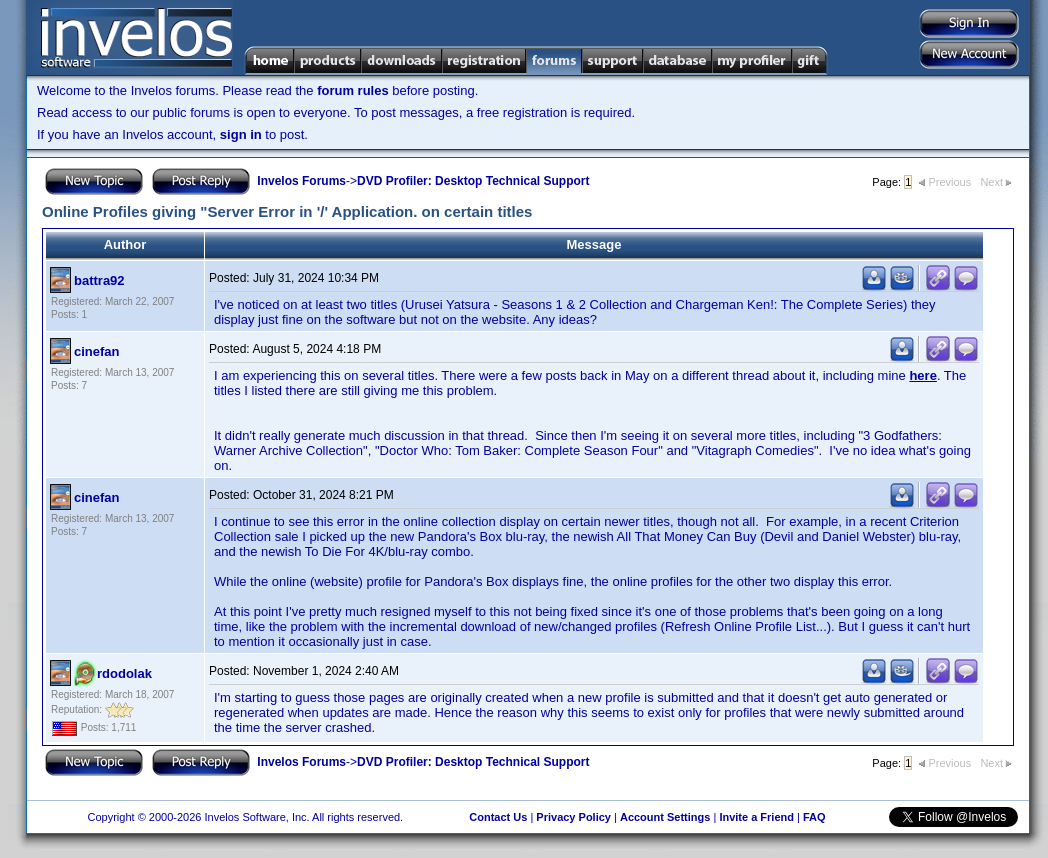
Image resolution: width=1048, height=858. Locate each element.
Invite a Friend (756, 817)
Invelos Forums (301, 181)
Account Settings (665, 817)
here (922, 375)
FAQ (814, 817)
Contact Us (498, 817)
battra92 (99, 280)
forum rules (353, 90)
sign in (241, 134)
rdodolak (124, 673)
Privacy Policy (573, 817)
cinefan (97, 351)
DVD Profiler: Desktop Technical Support (473, 181)
